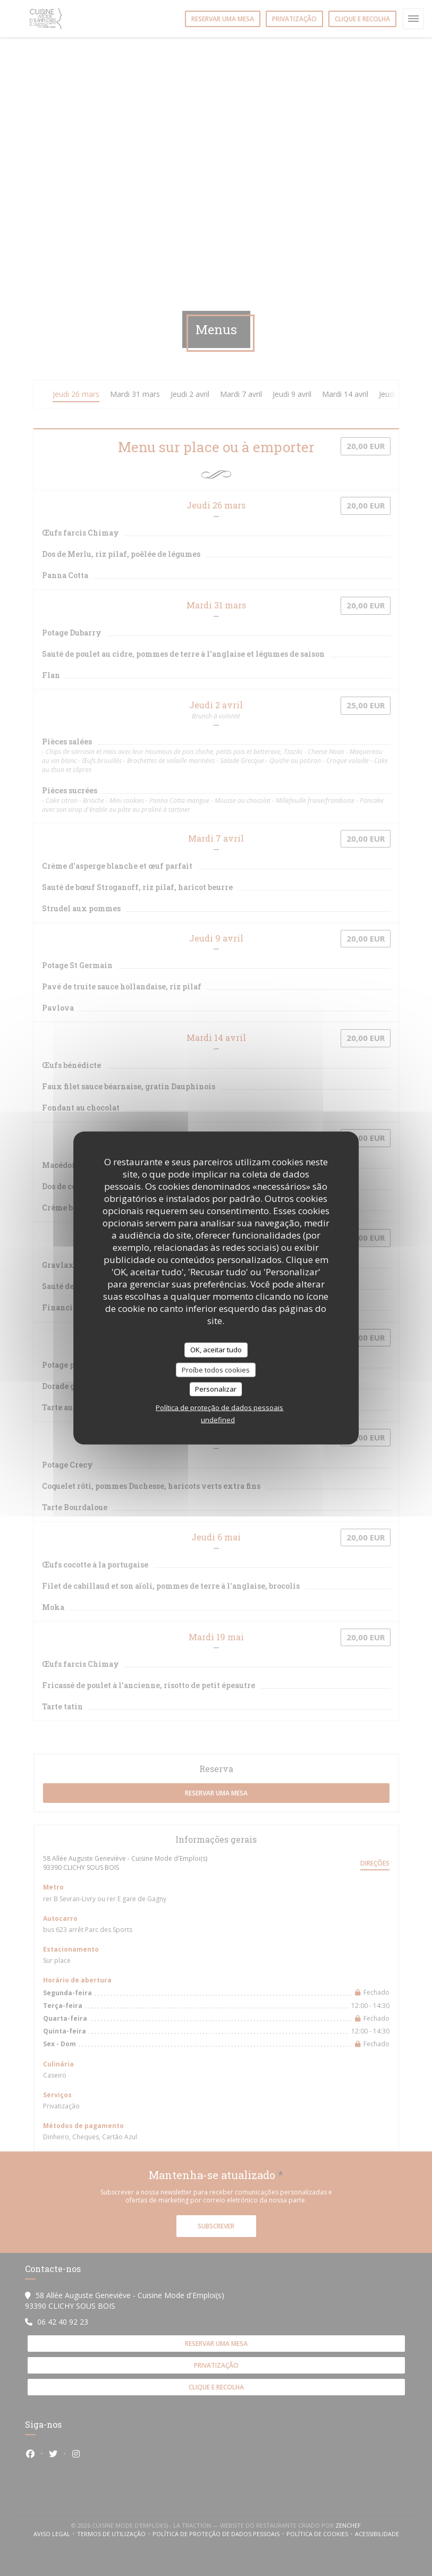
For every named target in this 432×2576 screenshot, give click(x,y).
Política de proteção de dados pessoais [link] (219, 1407)
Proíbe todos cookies (216, 1369)
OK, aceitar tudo (216, 1349)
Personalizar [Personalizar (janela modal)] (215, 1389)
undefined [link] (218, 1419)
